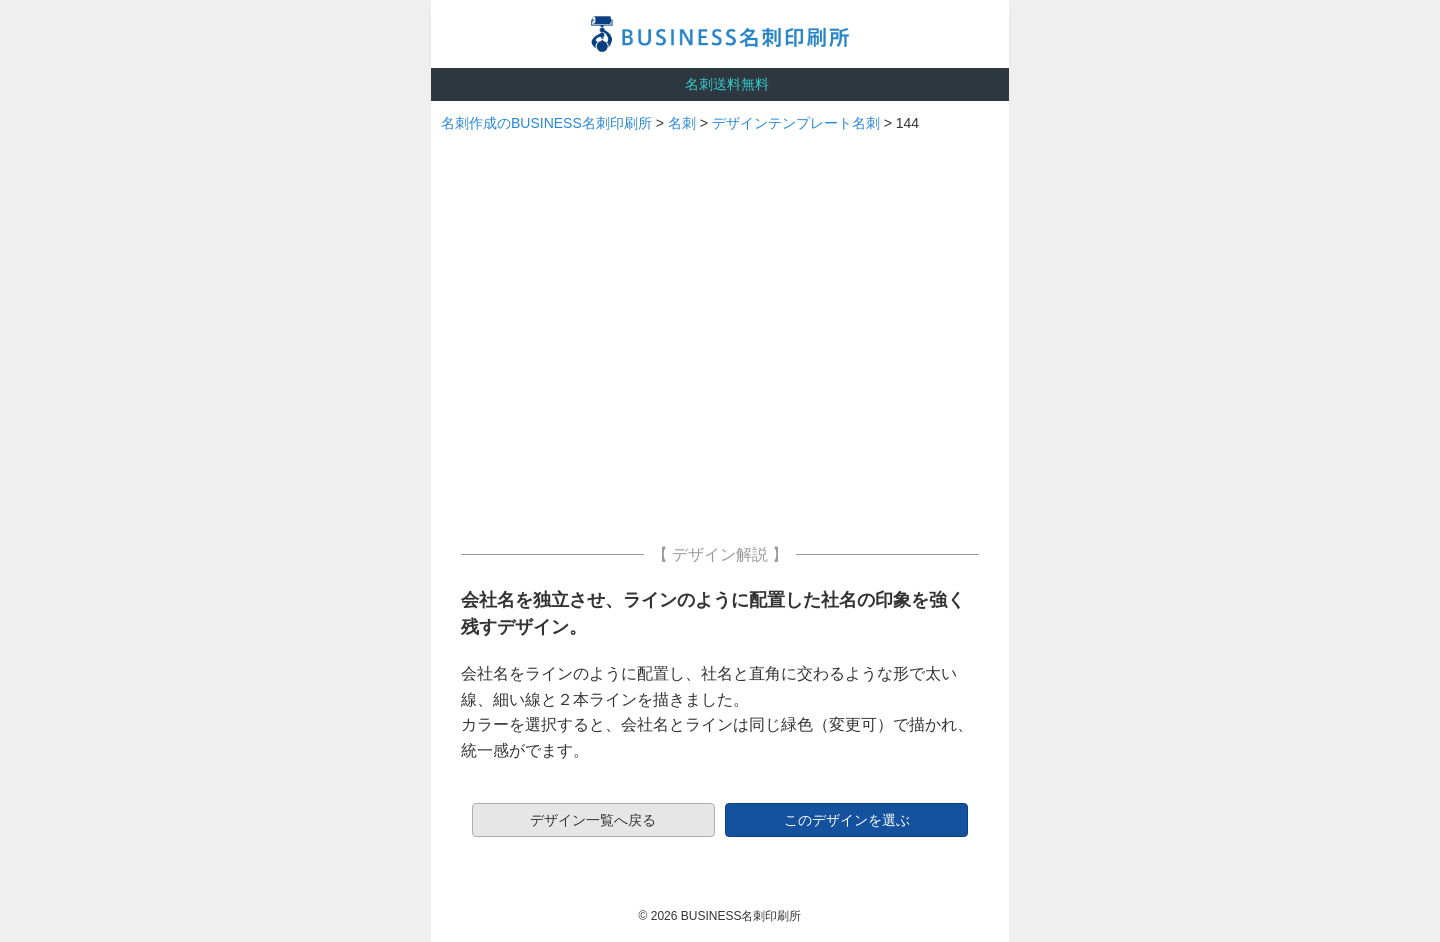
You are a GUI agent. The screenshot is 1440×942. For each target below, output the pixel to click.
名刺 (682, 123)
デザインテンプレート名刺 (796, 123)
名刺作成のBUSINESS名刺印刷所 (546, 123)
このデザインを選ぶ (847, 820)
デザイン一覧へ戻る (593, 820)
